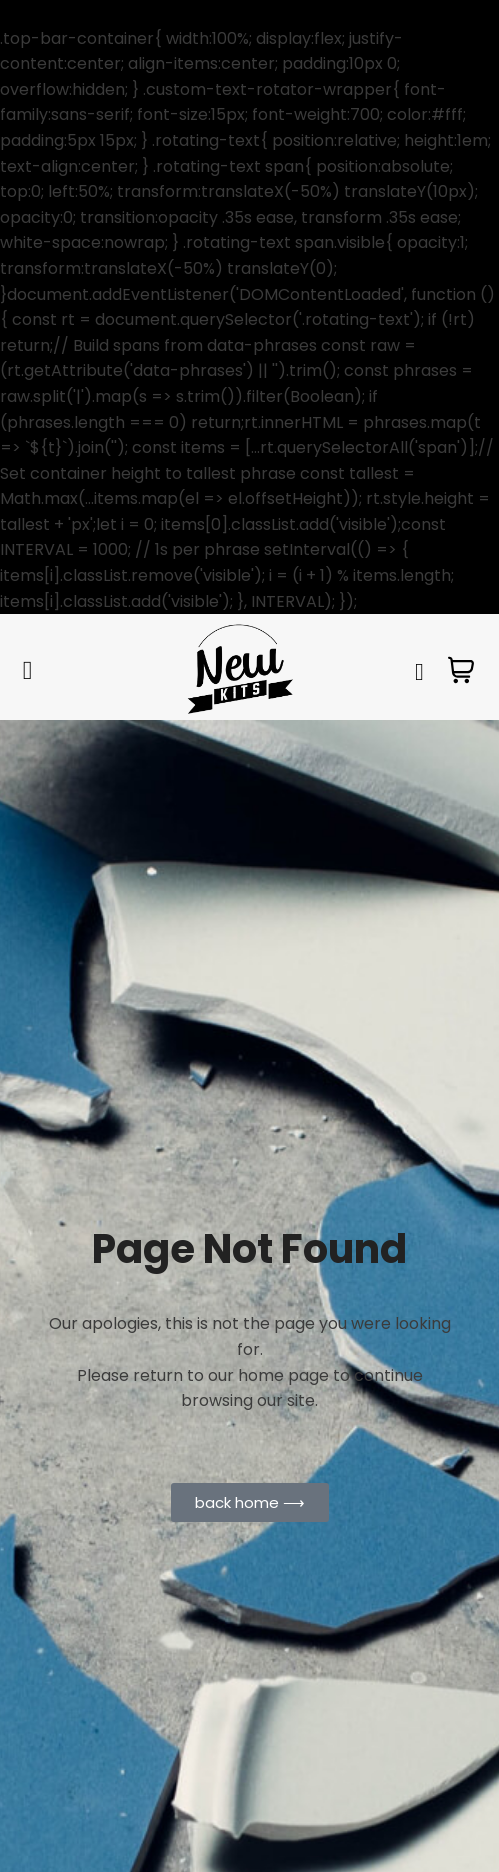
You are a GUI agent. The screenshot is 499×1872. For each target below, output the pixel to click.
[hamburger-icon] (27, 671)
